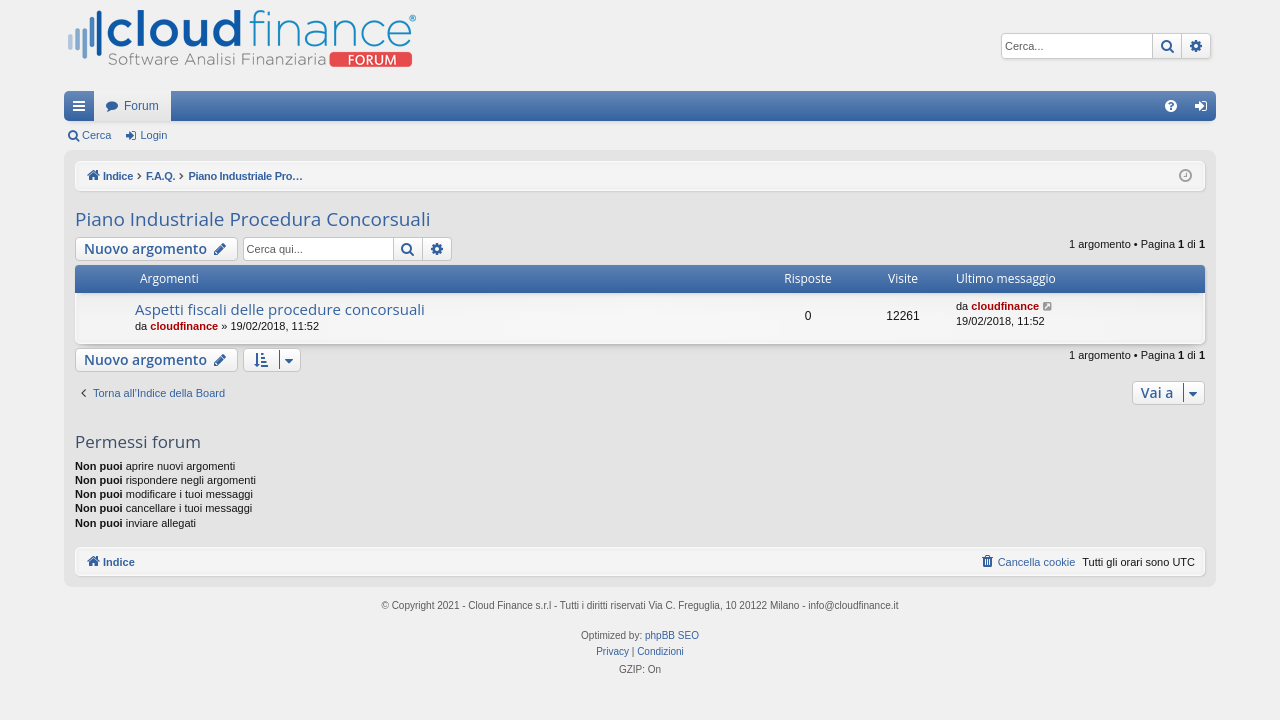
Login (153, 135)
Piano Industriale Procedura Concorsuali (253, 219)
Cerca (96, 135)
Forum (141, 106)
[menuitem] (1171, 106)
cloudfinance (184, 326)
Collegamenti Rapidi (83, 110)
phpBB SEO (672, 635)
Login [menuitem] (1205, 110)
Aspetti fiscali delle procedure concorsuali (280, 309)
